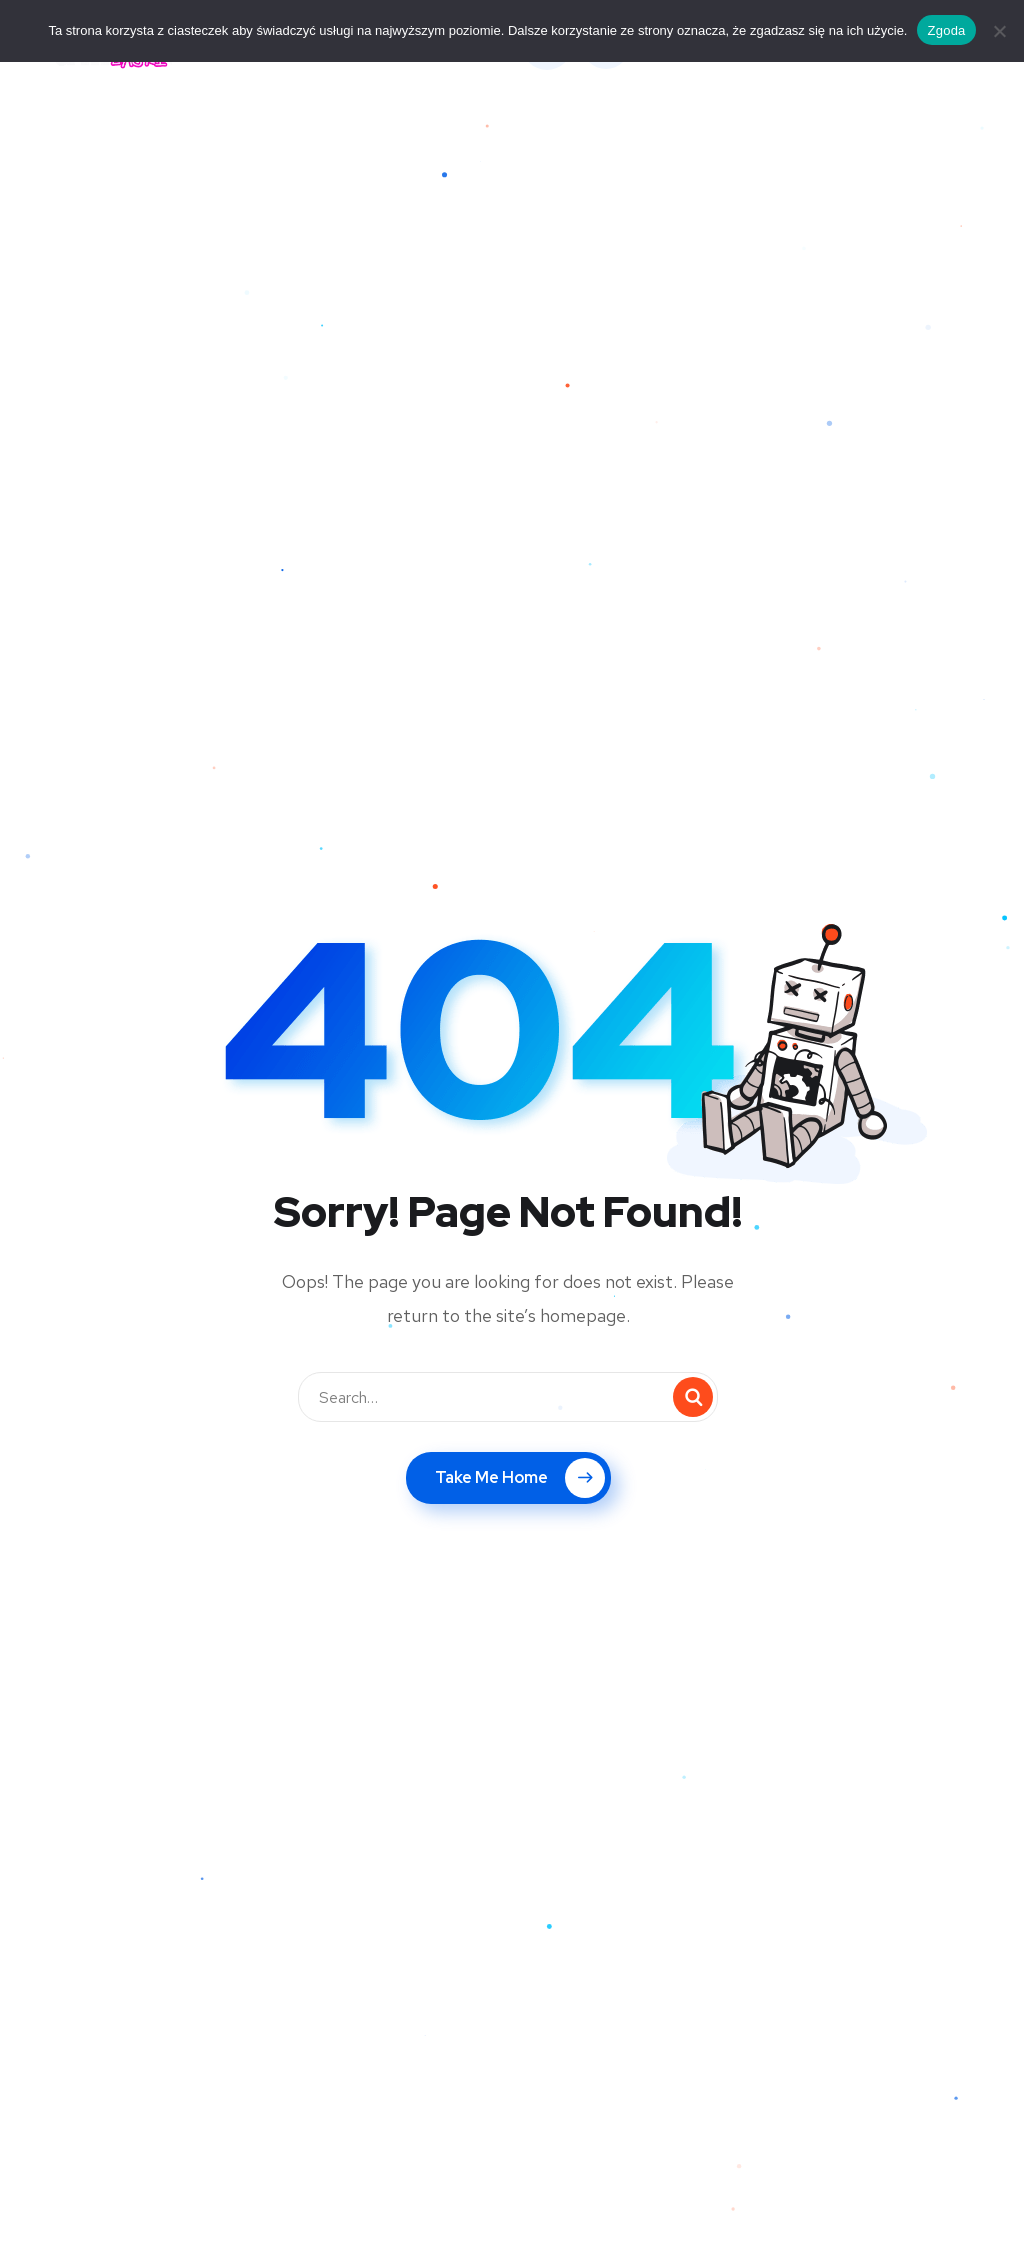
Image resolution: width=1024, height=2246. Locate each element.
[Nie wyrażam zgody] (999, 31)
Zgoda (946, 30)
